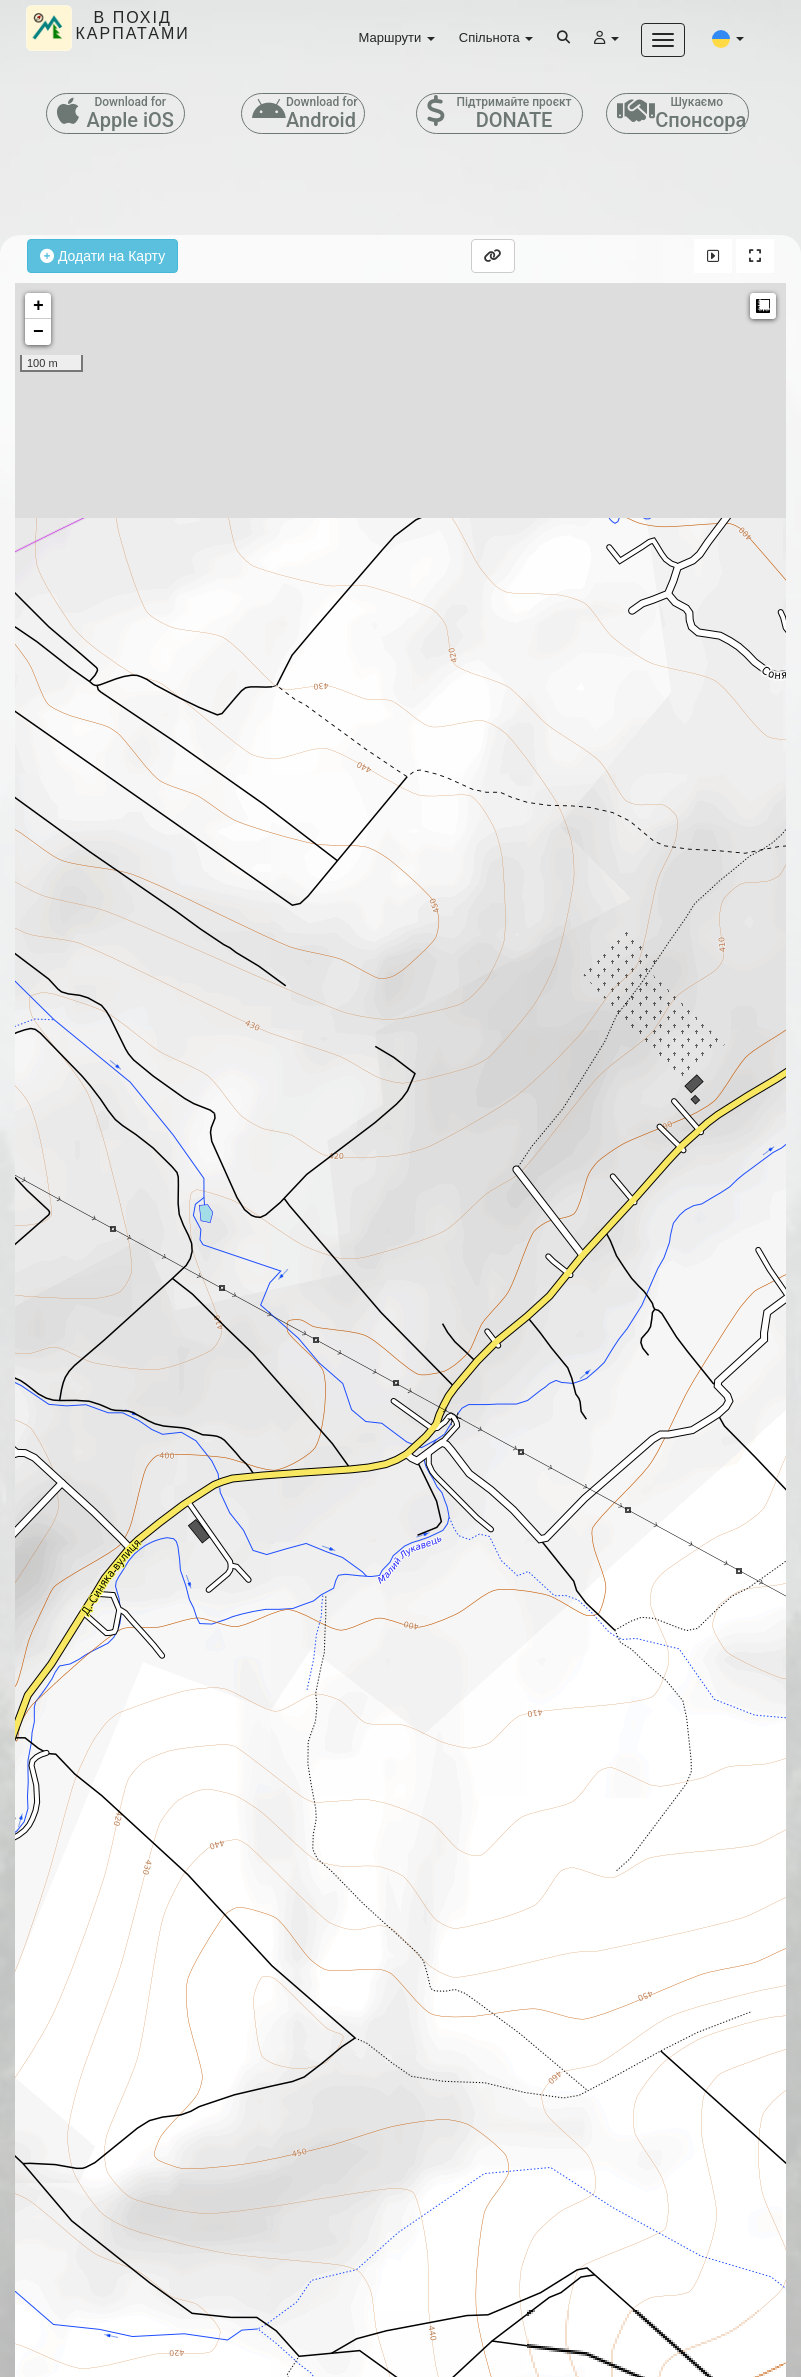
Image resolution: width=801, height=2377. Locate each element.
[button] (728, 38)
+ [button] (38, 306)
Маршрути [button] (397, 37)
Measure (763, 306)
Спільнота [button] (496, 37)
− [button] (38, 332)
